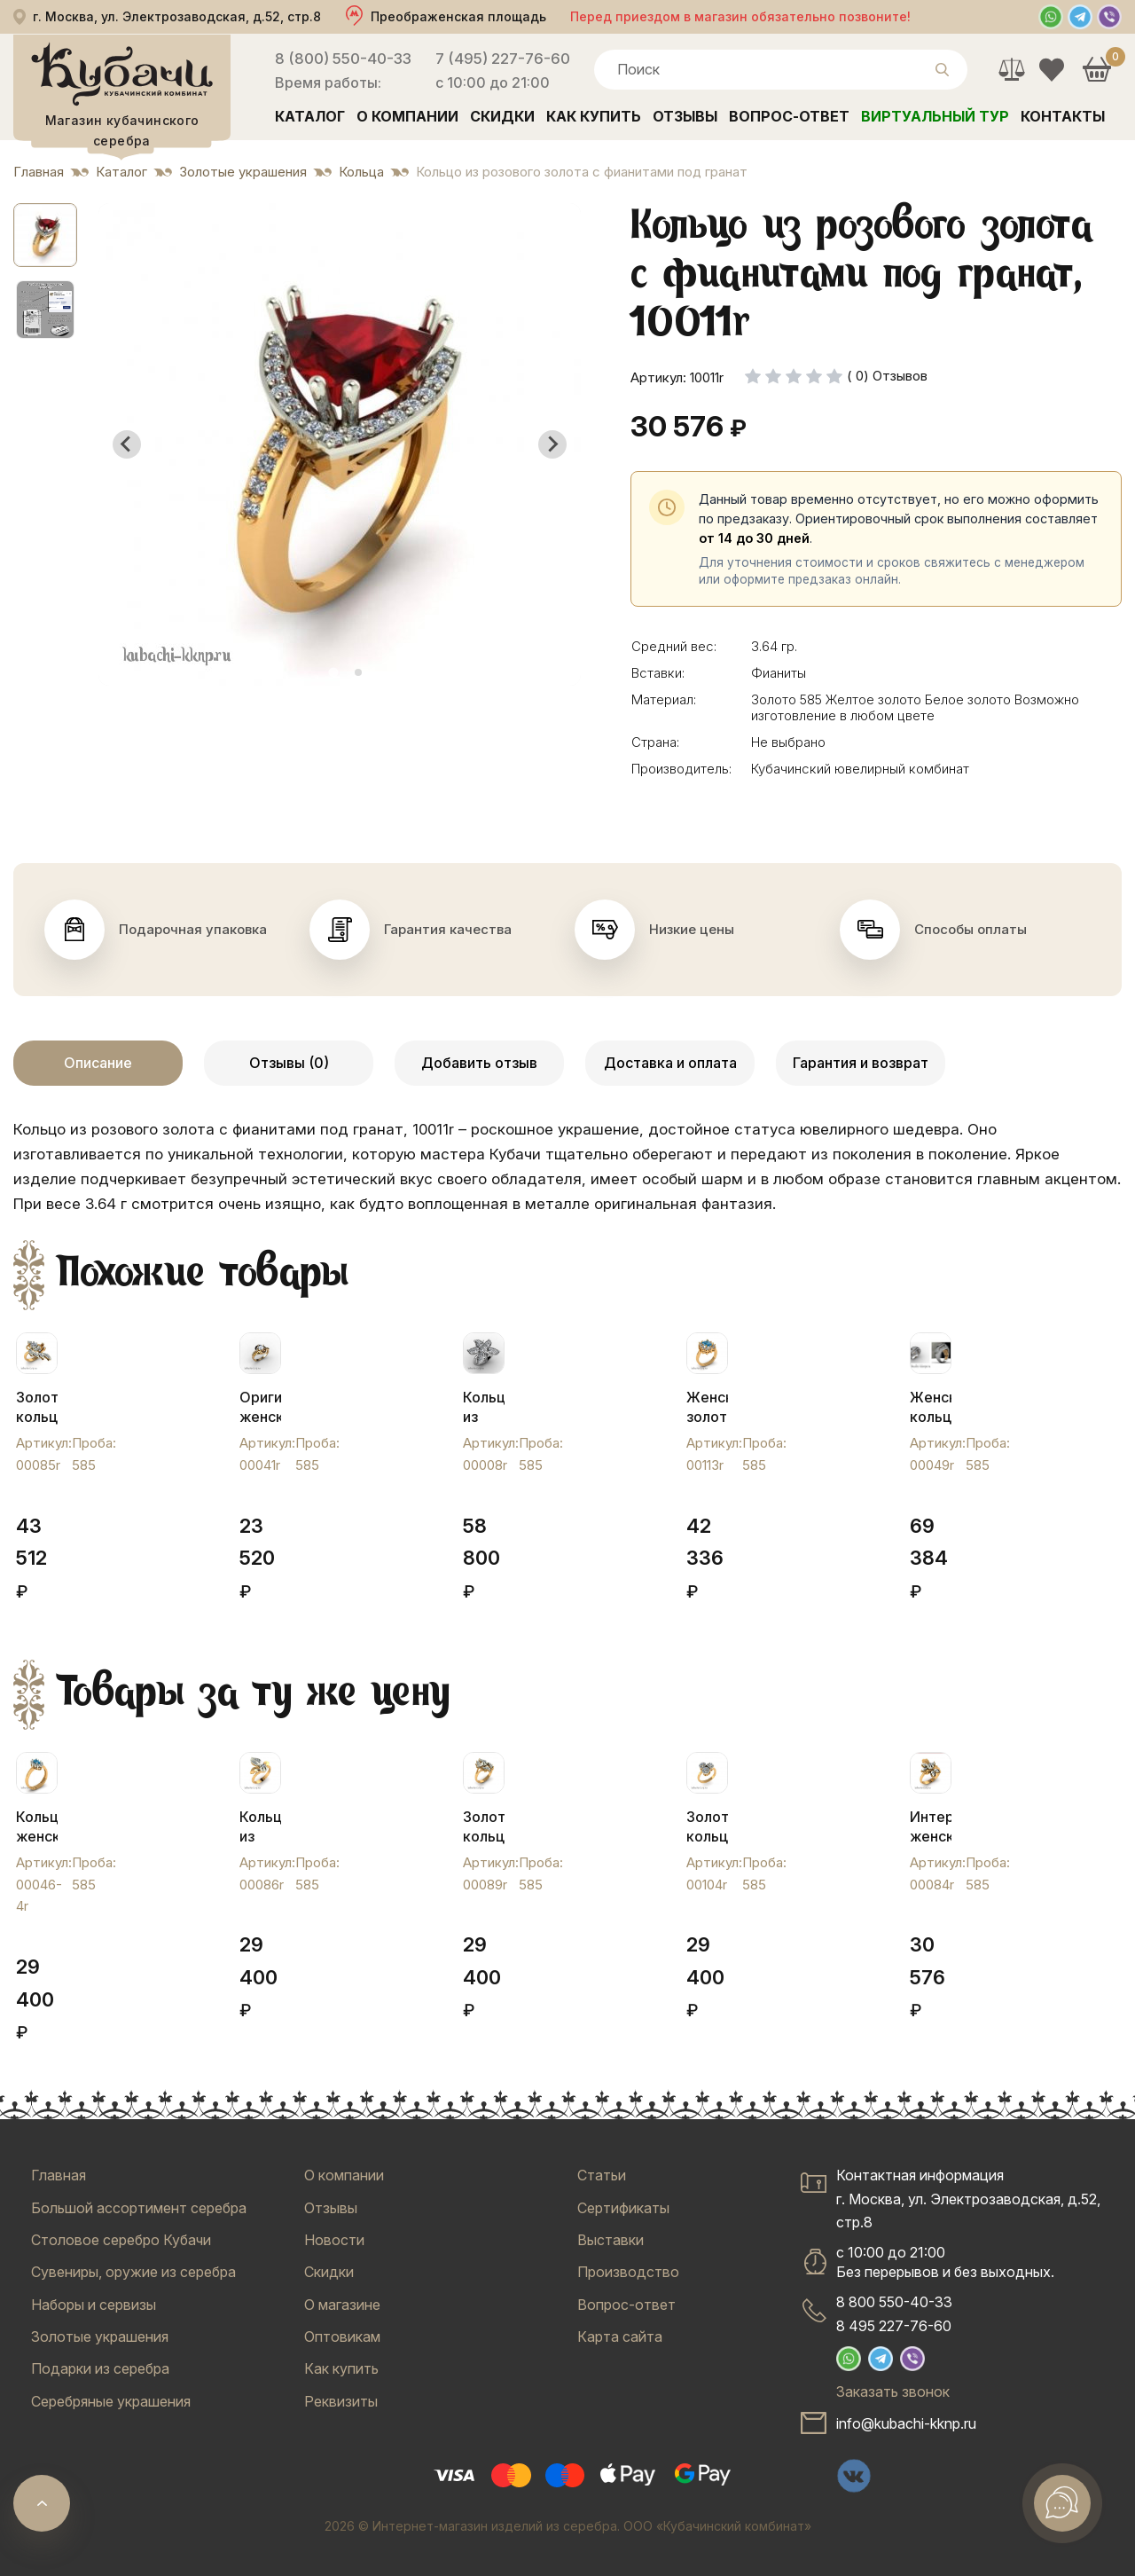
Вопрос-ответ (789, 116)
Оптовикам (342, 2336)
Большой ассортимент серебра (139, 2208)
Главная (58, 2175)
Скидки (502, 116)
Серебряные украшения (111, 2401)
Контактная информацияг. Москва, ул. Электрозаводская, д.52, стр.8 (968, 2198)
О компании (407, 116)
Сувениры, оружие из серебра (133, 2272)
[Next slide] (552, 444)
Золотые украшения (99, 2336)
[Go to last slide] (127, 444)
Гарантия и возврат (860, 1063)
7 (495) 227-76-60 (502, 58)
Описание (98, 1063)
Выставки (610, 2240)
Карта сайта (619, 2336)
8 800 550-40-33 (894, 2302)
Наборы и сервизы (93, 2304)
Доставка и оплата (670, 1063)
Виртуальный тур (935, 116)
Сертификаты (623, 2208)
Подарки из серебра (100, 2368)
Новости (334, 2240)
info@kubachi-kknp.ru (906, 2423)
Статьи (601, 2175)
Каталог (310, 116)
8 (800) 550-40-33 (343, 58)
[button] (45, 235)
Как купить (593, 116)
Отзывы (685, 116)
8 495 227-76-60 (893, 2326)
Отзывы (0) (289, 1063)
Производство (628, 2272)
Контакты (1063, 116)
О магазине (342, 2304)
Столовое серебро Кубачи (121, 2240)
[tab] (333, 672)
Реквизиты (341, 2401)
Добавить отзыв (479, 1063)
